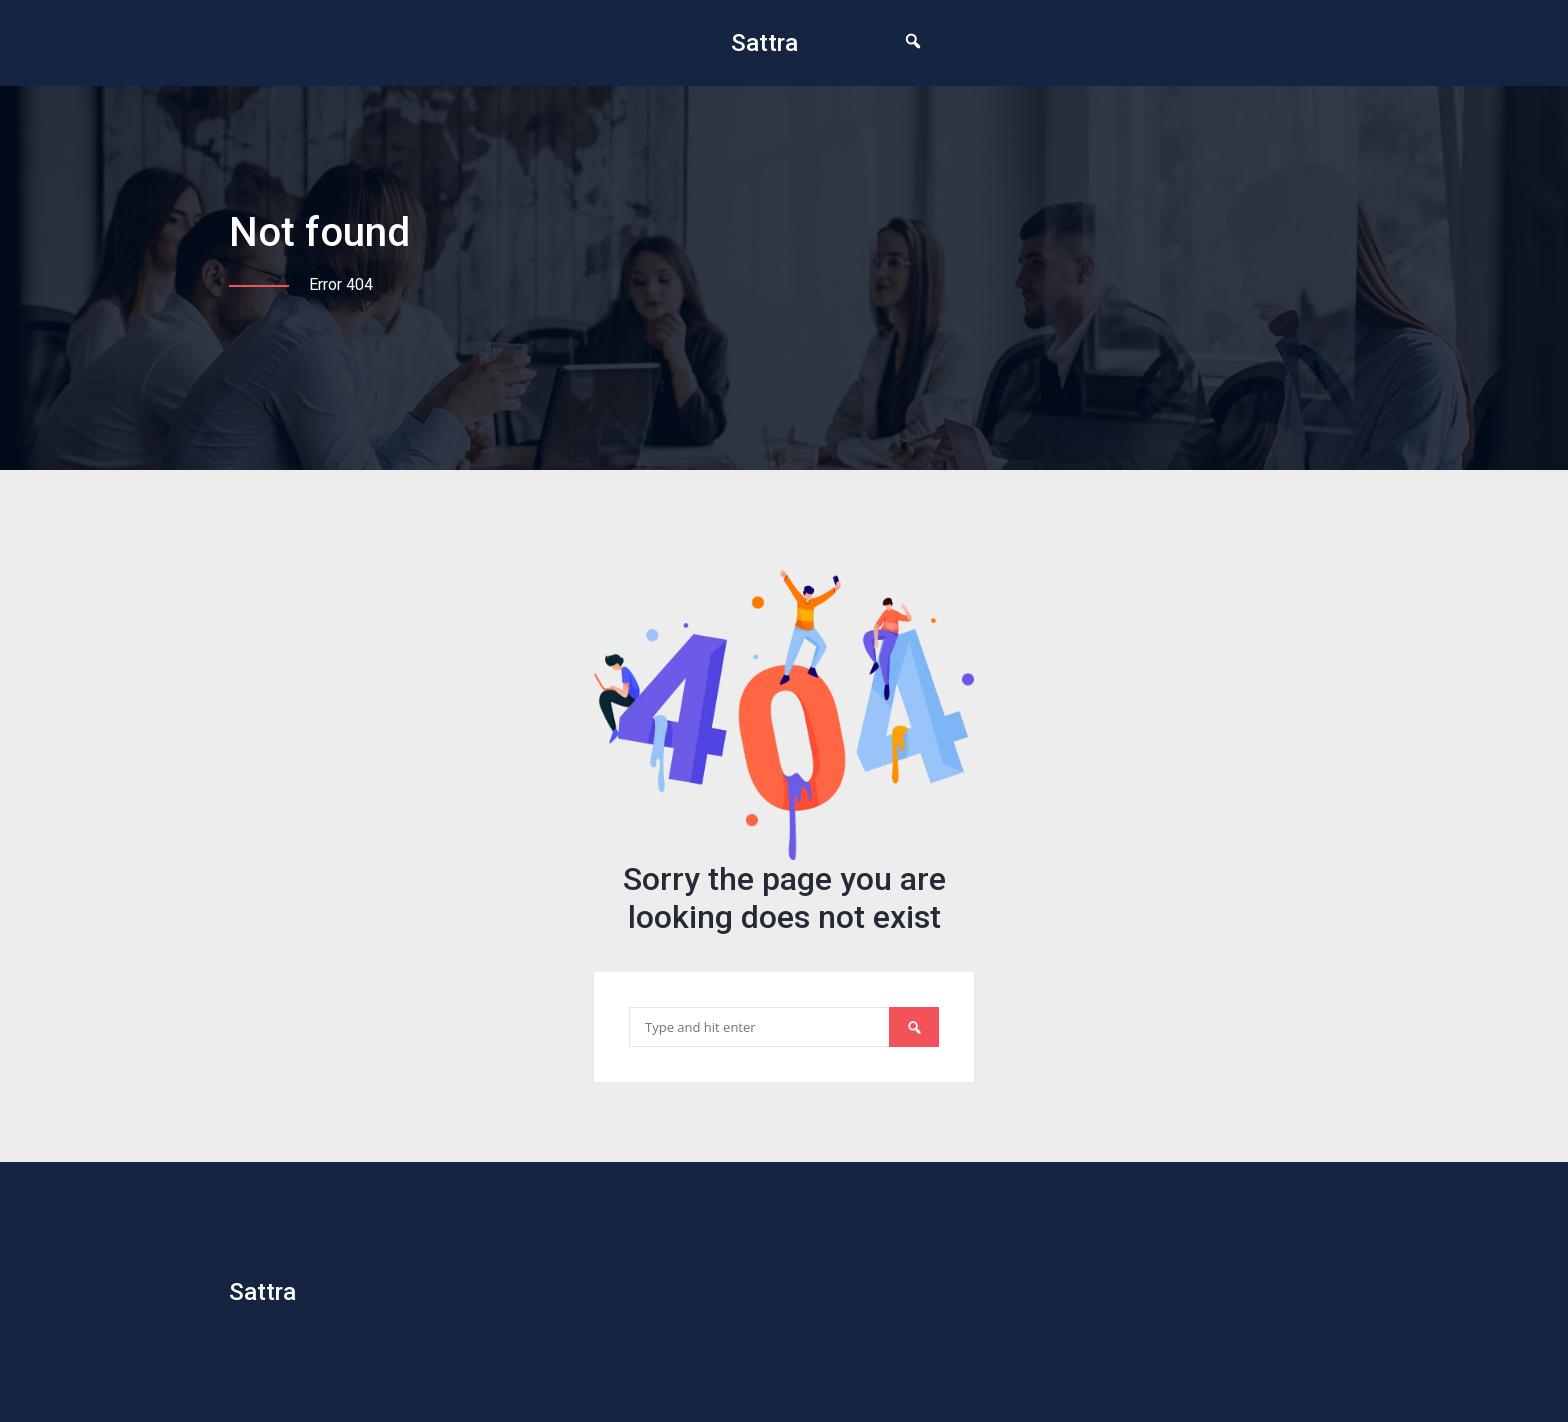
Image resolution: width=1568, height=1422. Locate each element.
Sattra (764, 43)
